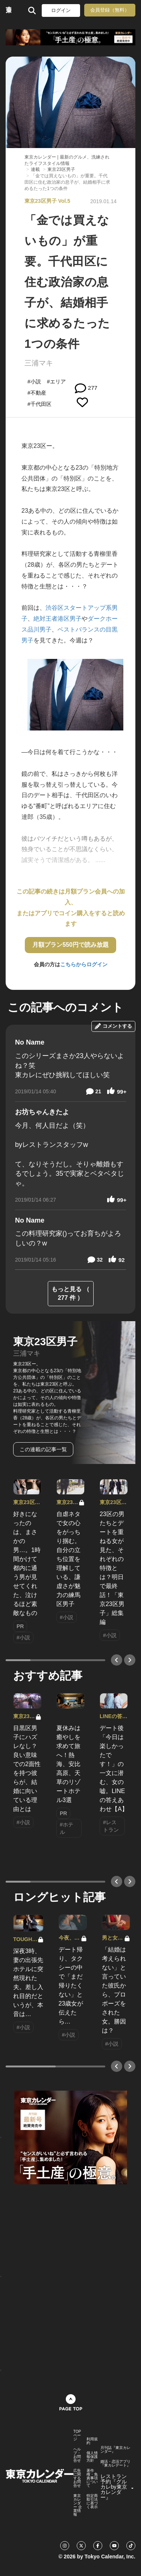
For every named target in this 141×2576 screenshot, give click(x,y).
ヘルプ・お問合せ (77, 2454)
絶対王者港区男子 (57, 618)
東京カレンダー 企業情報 (77, 2505)
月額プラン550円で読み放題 (70, 944)
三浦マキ (38, 363)
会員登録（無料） (109, 10)
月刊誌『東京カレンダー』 (115, 2449)
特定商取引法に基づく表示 (92, 2501)
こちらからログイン (84, 964)
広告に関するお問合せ (77, 2478)
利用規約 (92, 2441)
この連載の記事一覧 (43, 1449)
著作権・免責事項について (92, 2478)
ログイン (61, 10)
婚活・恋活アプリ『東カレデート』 (115, 2463)
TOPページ (77, 2435)
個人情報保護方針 (92, 2456)
